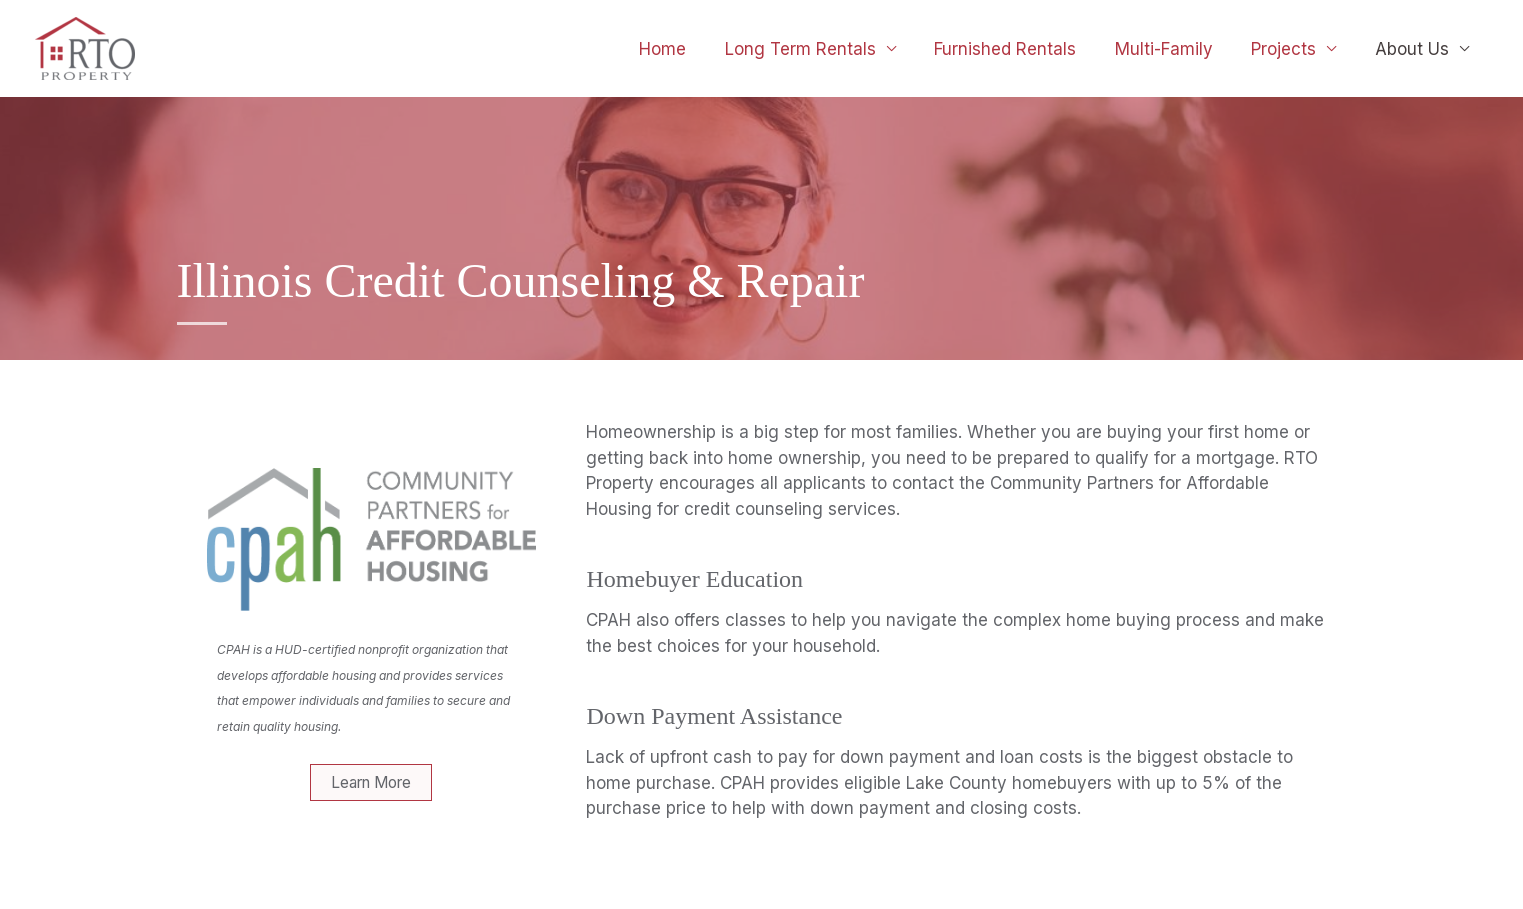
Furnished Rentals (1021, 49)
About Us (1414, 49)
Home (687, 49)
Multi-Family (1175, 49)
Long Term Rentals (820, 49)
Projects (1290, 49)
